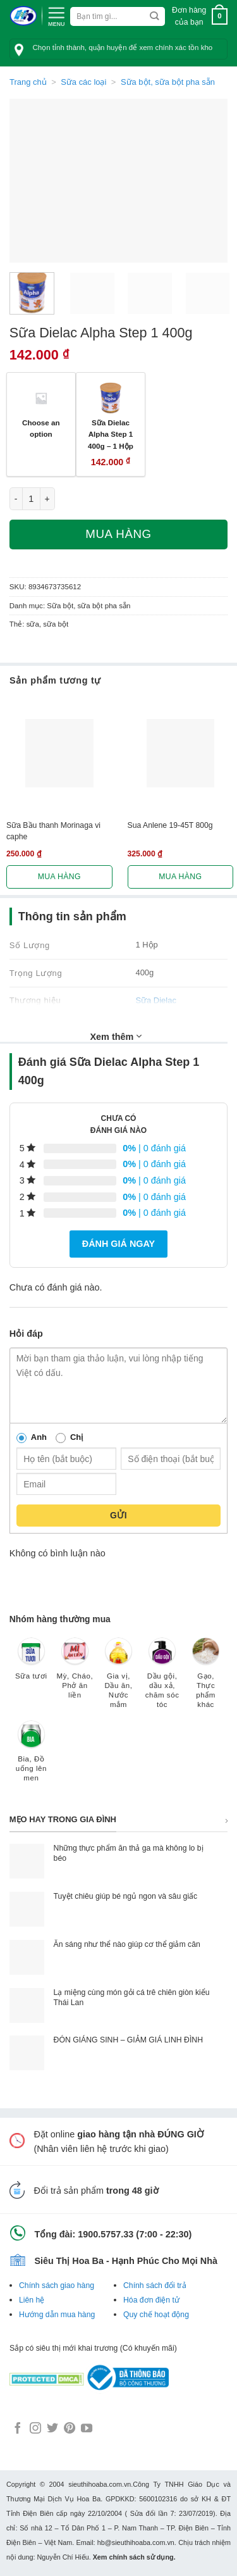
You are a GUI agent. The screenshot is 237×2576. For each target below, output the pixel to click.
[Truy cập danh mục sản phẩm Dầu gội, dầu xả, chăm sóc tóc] (162, 1678)
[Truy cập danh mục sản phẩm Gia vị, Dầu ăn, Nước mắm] (118, 1678)
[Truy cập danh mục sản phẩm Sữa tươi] (31, 1664)
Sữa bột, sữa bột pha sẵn (168, 82)
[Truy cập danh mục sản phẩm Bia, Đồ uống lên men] (31, 1757)
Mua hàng (118, 534)
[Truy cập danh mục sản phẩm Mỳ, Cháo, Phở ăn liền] (75, 1674)
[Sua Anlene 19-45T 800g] (181, 753)
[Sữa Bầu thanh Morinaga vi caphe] (59, 753)
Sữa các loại (83, 82)
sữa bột (55, 624)
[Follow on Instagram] (35, 2429)
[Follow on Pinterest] (69, 2429)
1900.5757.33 (105, 2234)
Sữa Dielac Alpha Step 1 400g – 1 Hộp (110, 434)
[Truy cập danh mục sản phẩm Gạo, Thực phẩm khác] (206, 1678)
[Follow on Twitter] (52, 2429)
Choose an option (41, 428)
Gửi (118, 1515)
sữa (33, 624)
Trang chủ (28, 82)
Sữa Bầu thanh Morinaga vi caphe (53, 831)
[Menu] (56, 15)
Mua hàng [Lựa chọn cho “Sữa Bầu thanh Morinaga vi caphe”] (59, 876)
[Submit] (154, 16)
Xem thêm (116, 1036)
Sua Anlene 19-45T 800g (170, 825)
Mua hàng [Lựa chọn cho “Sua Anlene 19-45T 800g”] (180, 876)
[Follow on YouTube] (86, 2429)
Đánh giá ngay (118, 1244)
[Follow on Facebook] (17, 2429)
